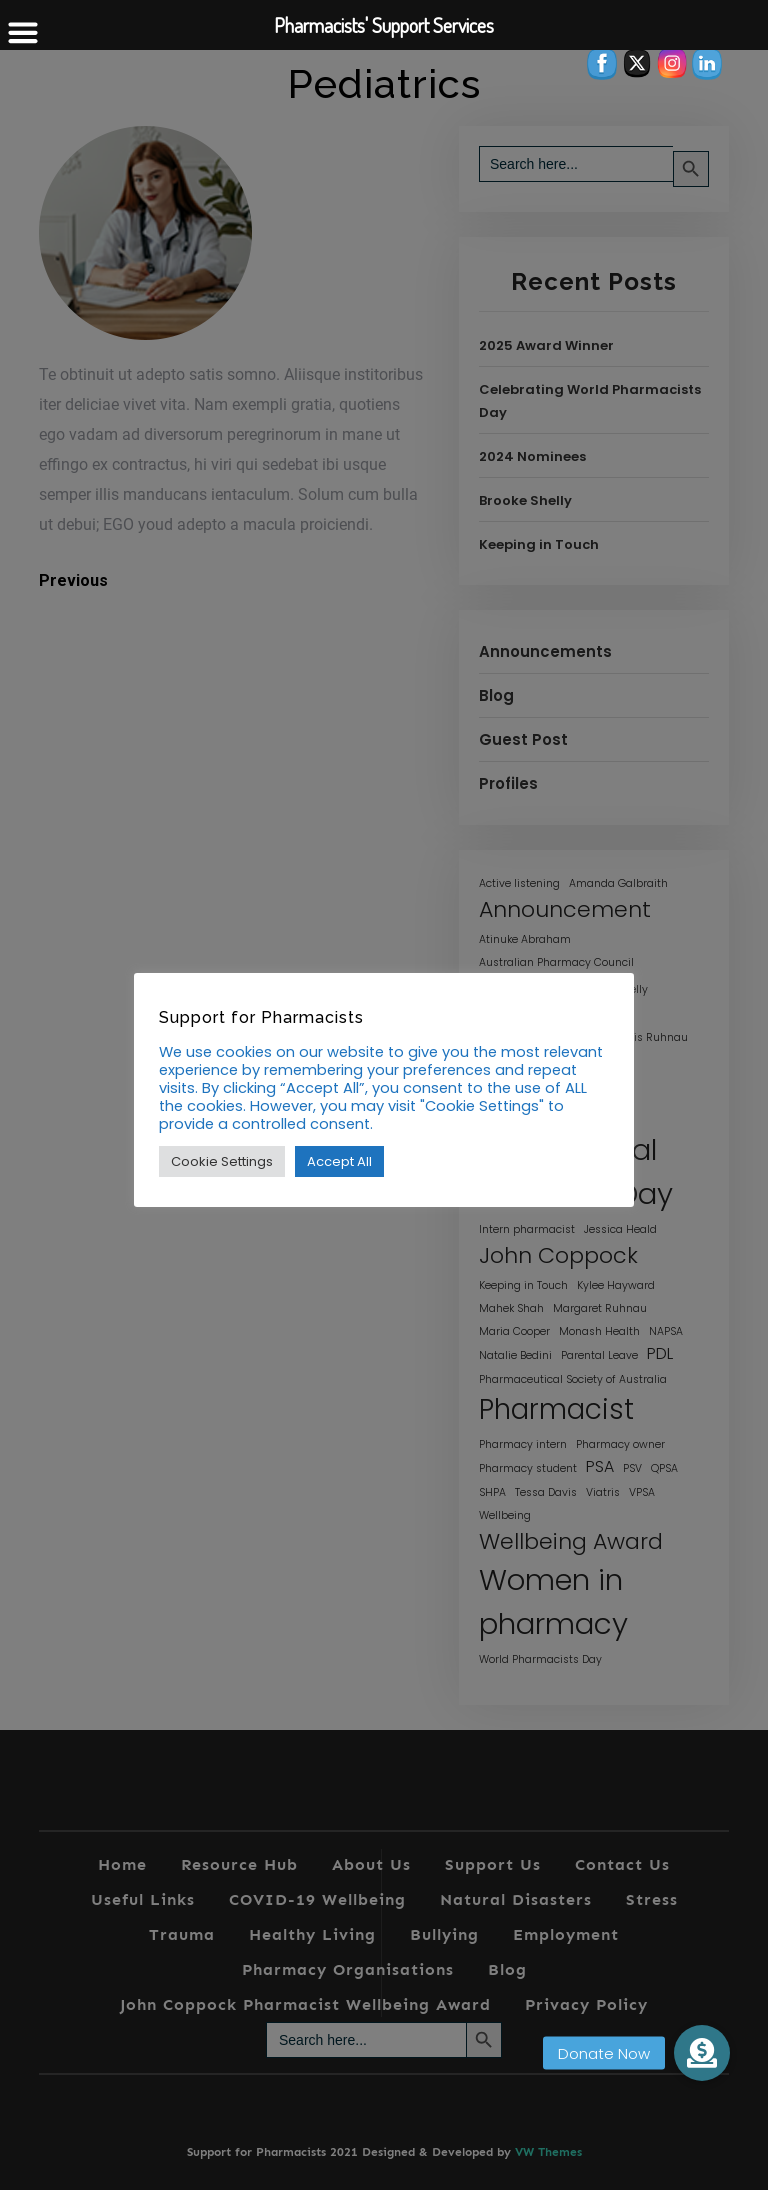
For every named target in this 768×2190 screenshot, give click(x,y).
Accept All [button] (339, 1161)
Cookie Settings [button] (222, 1161)
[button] (702, 2053)
